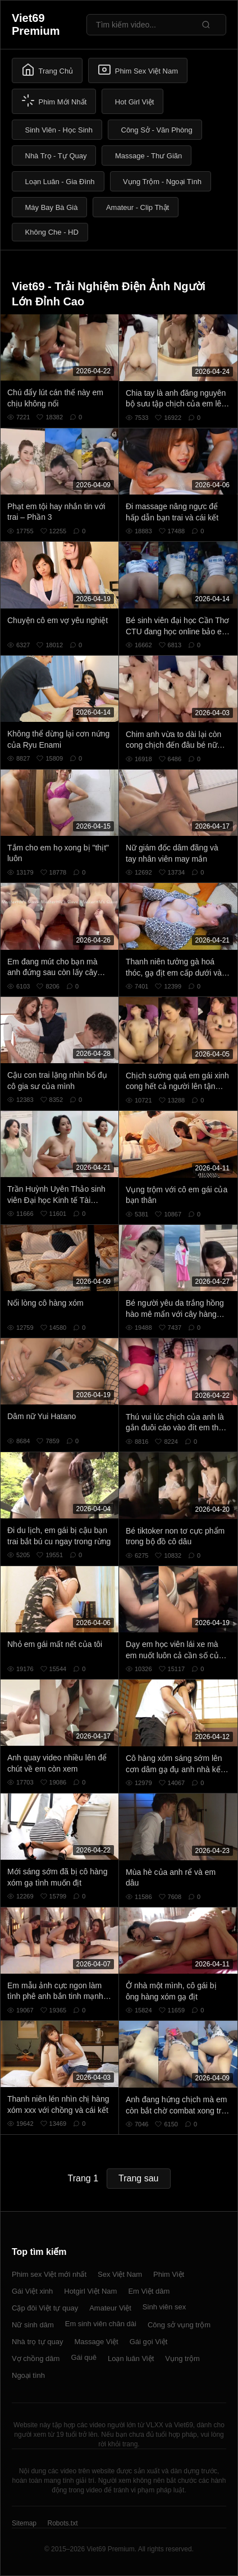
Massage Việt (96, 2341)
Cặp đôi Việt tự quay (45, 2308)
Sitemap (24, 2523)
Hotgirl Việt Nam (90, 2291)
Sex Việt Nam (120, 2274)
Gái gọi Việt (149, 2341)
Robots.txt (62, 2523)
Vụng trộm (182, 2358)
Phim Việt (168, 2274)
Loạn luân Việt (131, 2358)
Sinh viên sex (164, 2307)
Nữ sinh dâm (33, 2325)
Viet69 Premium (36, 24)
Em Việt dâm (149, 2291)
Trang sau (138, 2178)
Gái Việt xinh (32, 2291)
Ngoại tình (28, 2375)
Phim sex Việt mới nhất (49, 2274)
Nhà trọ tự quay (37, 2341)
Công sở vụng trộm (179, 2325)
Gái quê (84, 2357)
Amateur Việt (110, 2308)
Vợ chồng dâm (36, 2358)
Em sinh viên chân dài (100, 2323)
